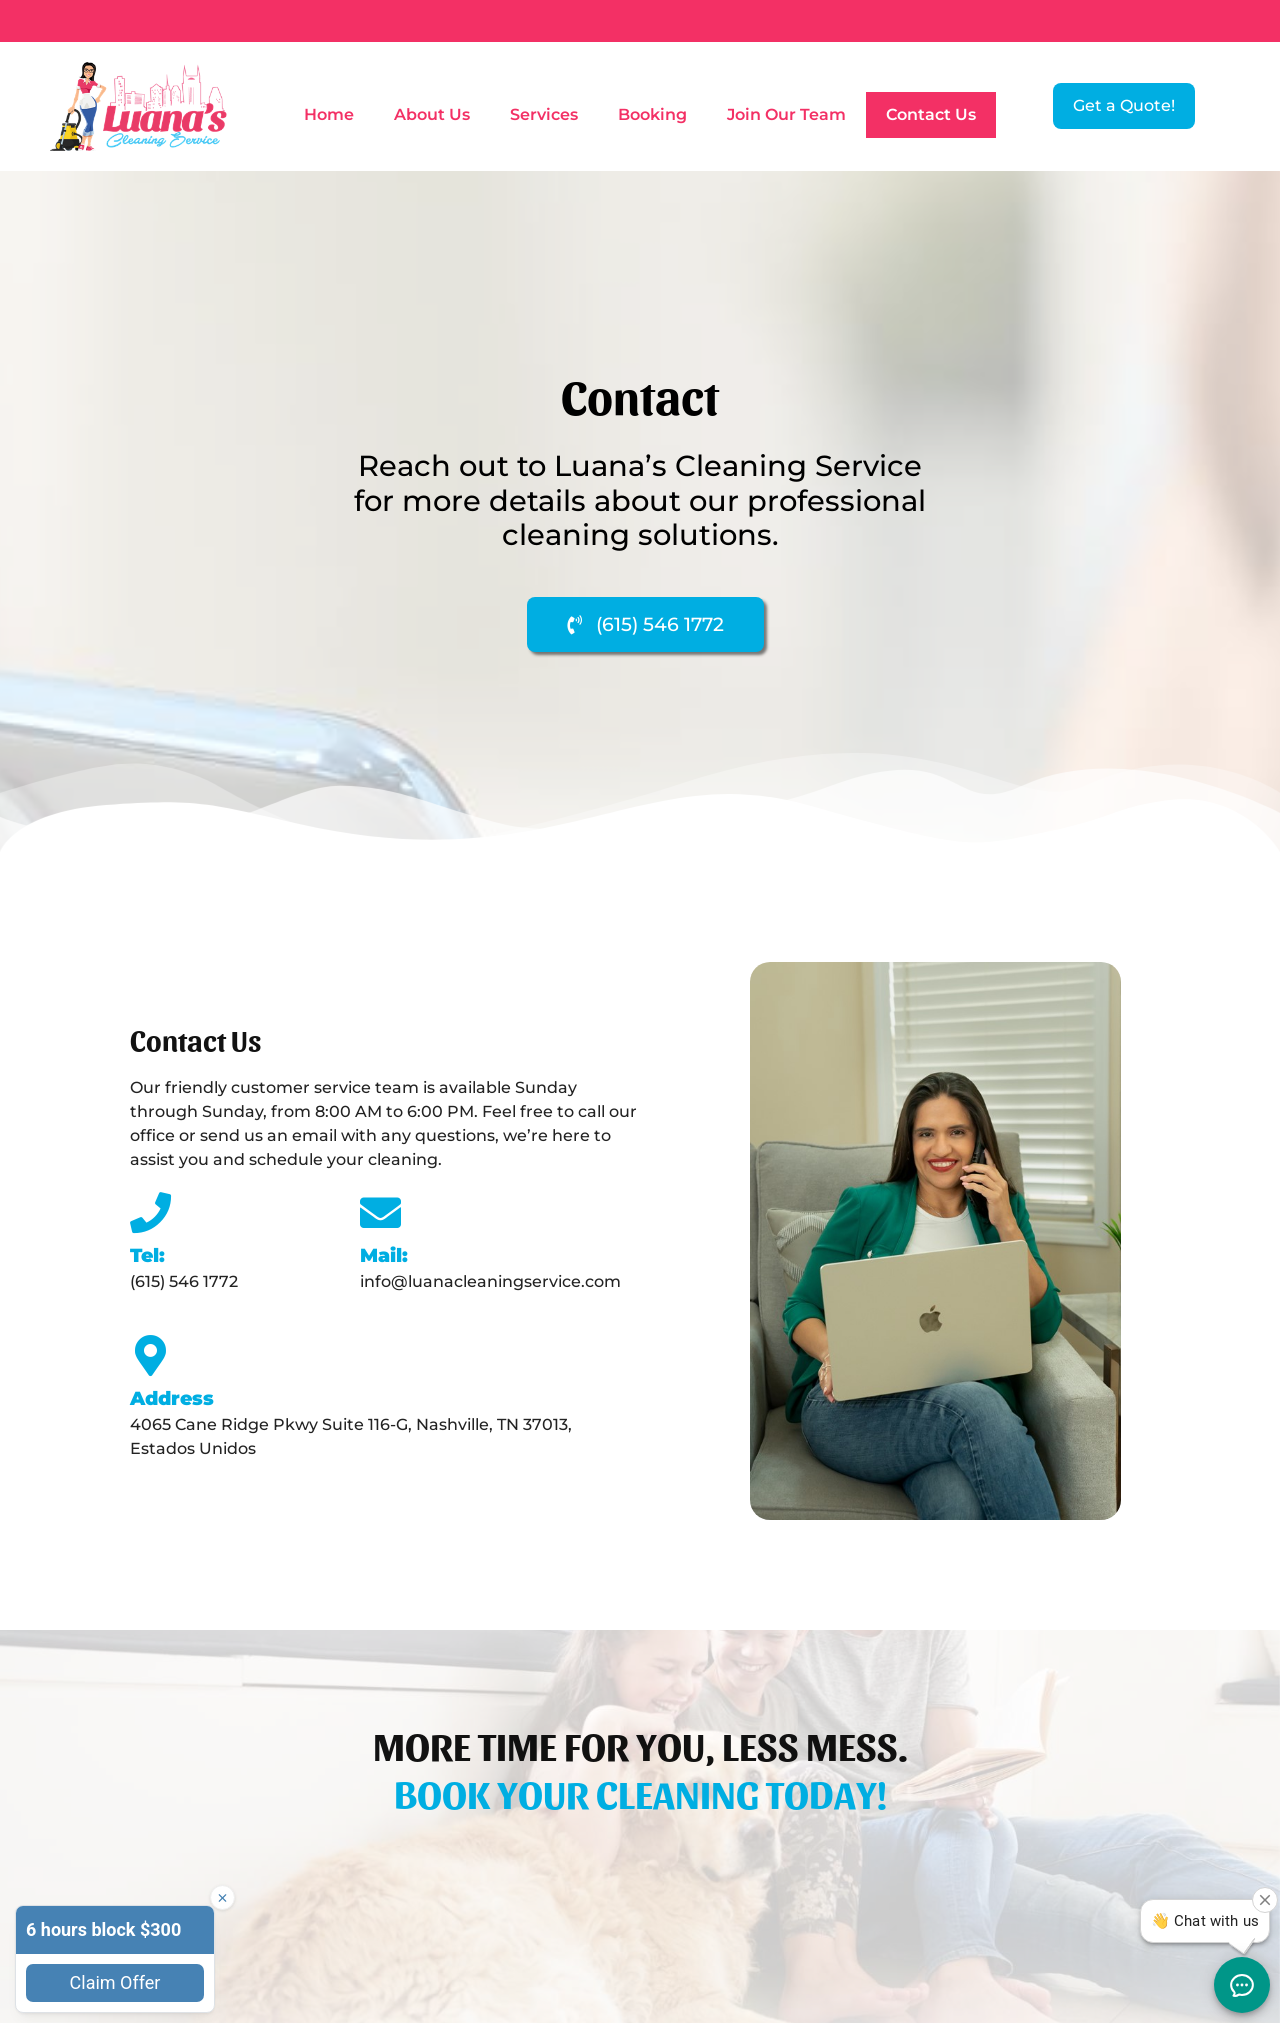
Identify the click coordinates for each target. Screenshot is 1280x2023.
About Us (432, 114)
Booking (652, 114)
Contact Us (931, 114)
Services (544, 114)
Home (329, 114)
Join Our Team (786, 114)
